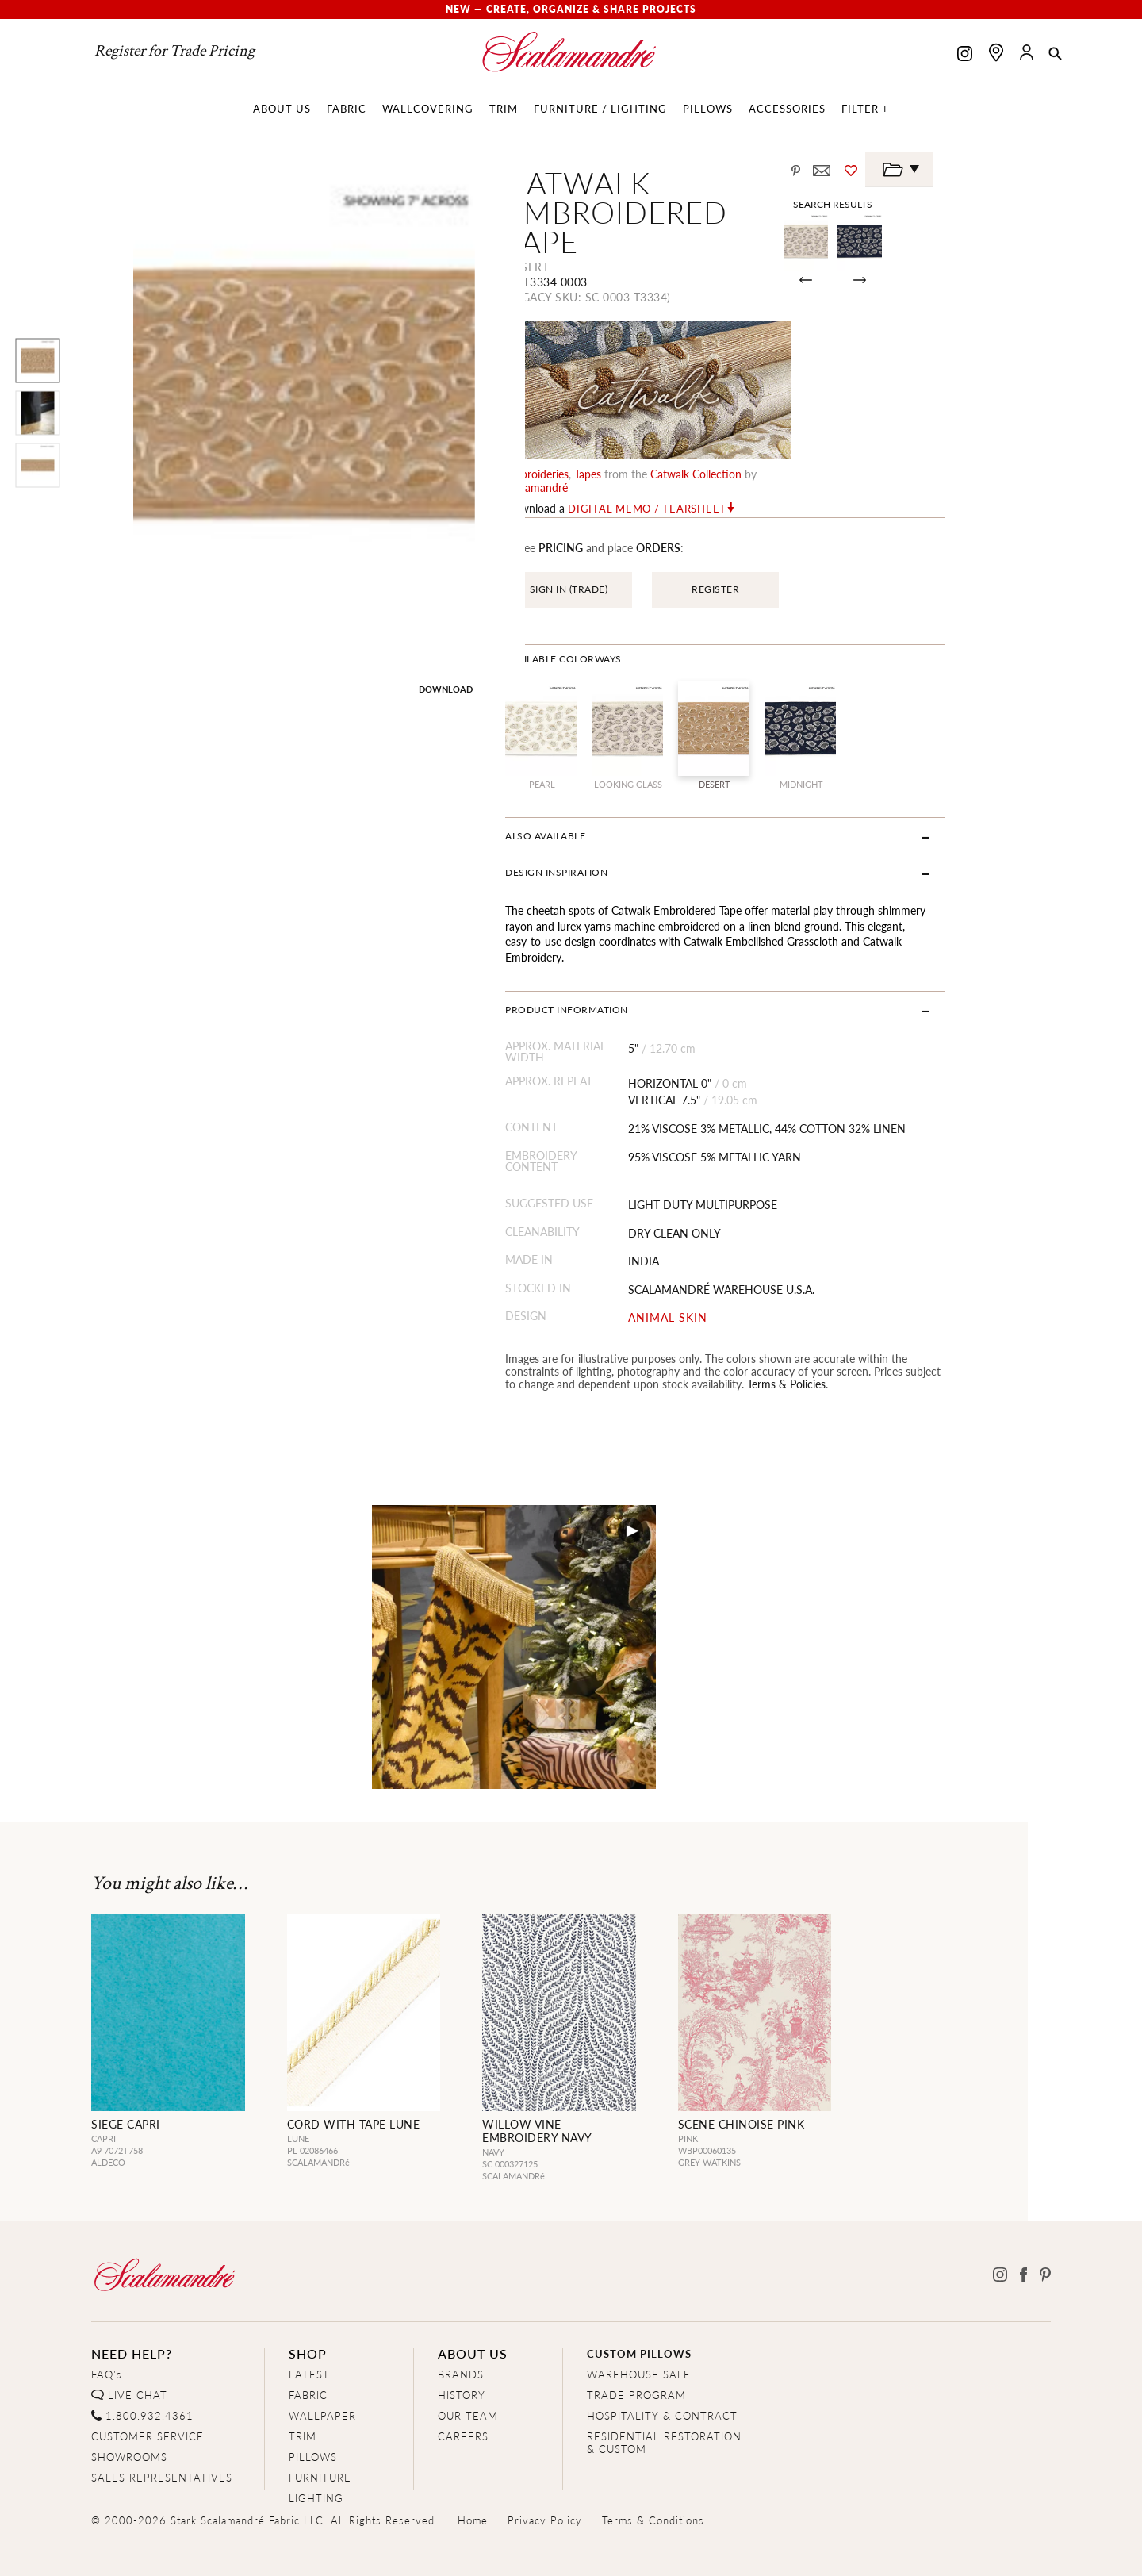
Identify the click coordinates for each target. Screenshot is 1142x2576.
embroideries (593, 459)
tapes (643, 459)
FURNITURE (320, 2433)
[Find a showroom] (996, 52)
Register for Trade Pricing (174, 50)
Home (473, 2476)
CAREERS (463, 2392)
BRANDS (461, 2330)
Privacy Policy (545, 2476)
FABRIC (308, 2351)
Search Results (932, 204)
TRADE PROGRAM (636, 2351)
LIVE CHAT (137, 2351)
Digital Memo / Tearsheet (703, 481)
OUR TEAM (468, 2371)
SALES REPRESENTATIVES (161, 2433)
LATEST (309, 2330)
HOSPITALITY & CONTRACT (662, 2371)
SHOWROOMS (129, 2413)
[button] (1055, 55)
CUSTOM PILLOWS (639, 2309)
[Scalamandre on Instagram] (964, 55)
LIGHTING (316, 2454)
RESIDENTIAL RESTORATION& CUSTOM (664, 2399)
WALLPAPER (322, 2371)
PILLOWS (313, 2413)
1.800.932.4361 (149, 2371)
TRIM (302, 2392)
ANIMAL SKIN (736, 1274)
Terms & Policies (769, 1340)
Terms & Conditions (653, 2476)
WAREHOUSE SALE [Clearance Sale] (639, 2330)
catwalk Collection (752, 459)
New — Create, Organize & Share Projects (571, 9)
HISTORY (461, 2351)
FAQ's (106, 2330)
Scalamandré (847, 459)
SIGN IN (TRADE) (625, 561)
